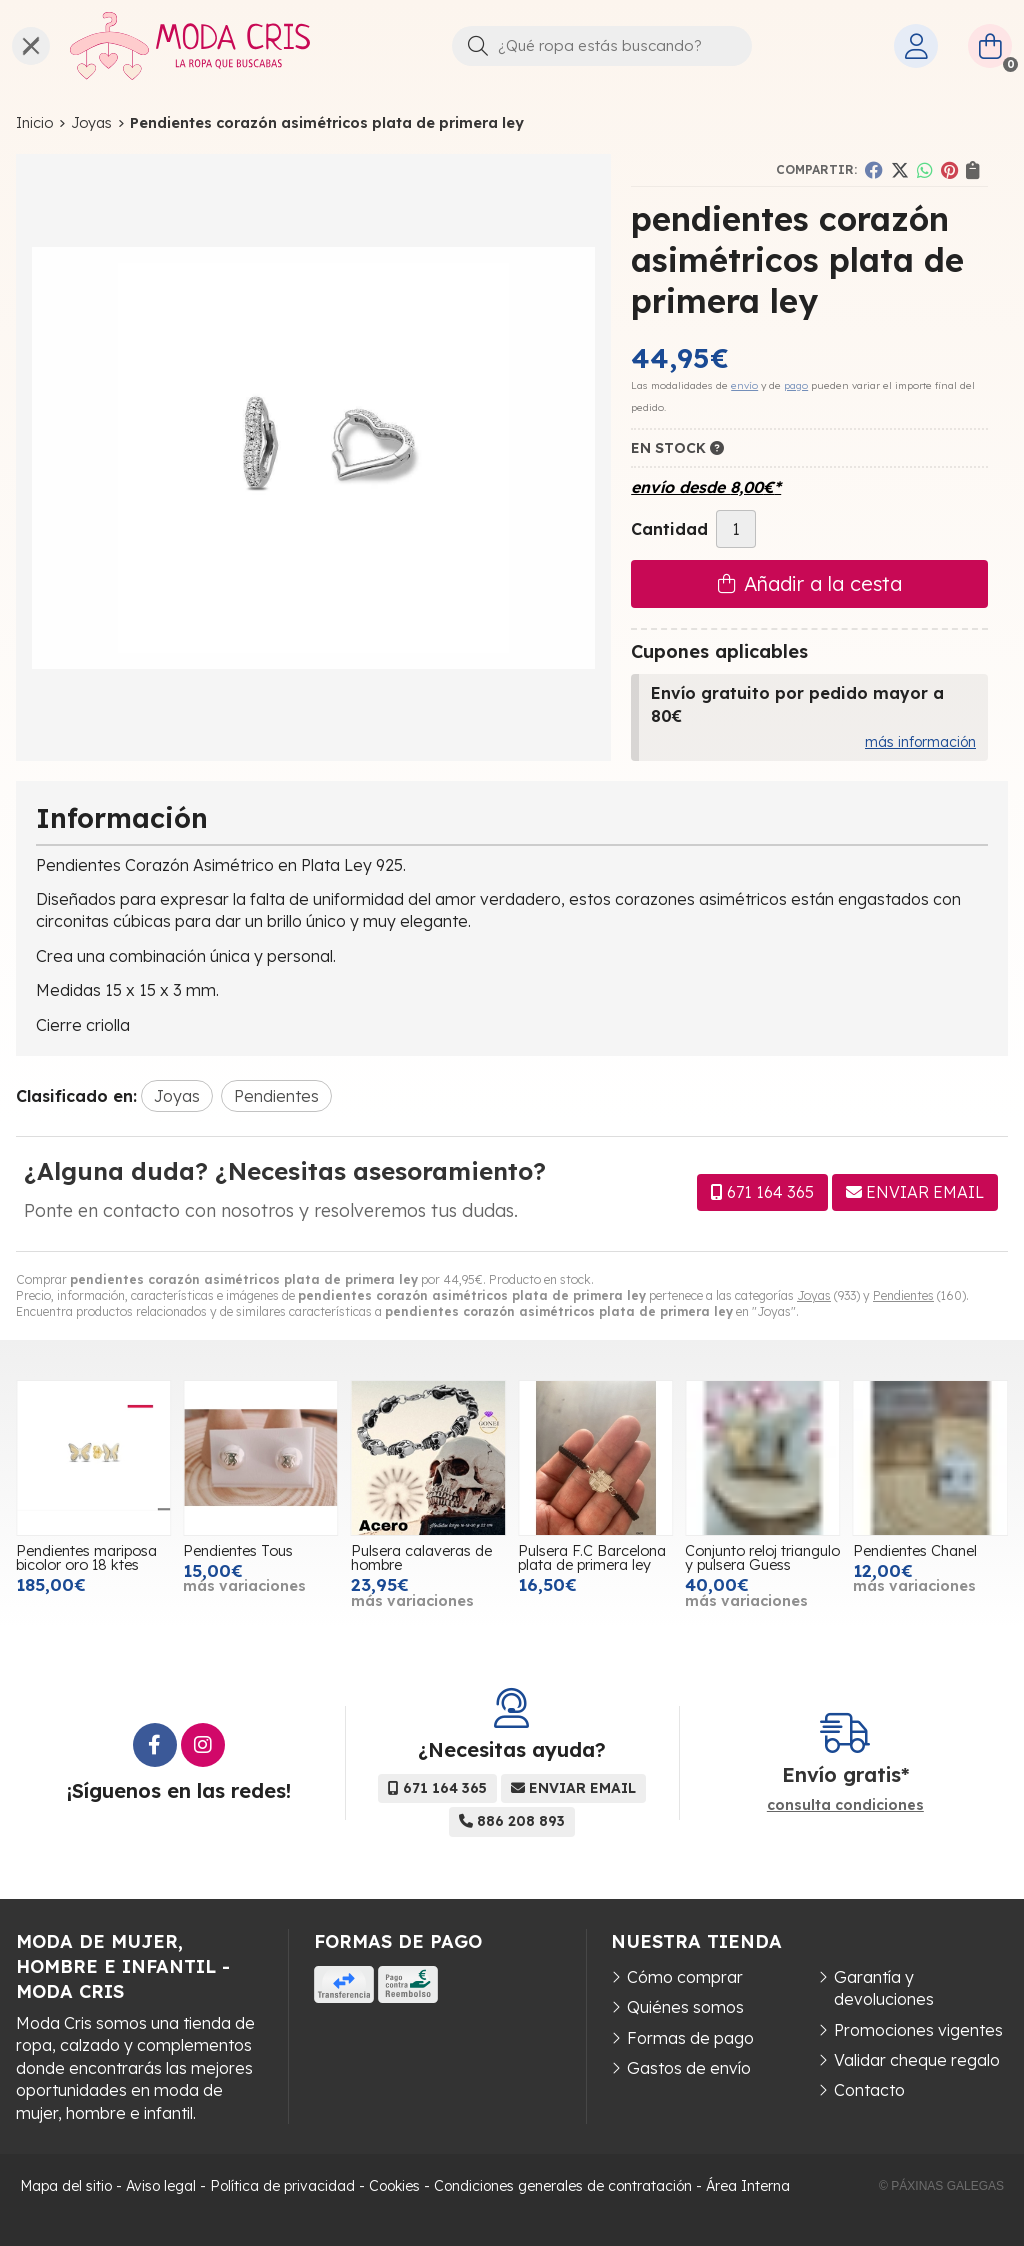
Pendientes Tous (238, 1551)
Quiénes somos (685, 2007)
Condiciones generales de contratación (563, 2186)
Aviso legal (161, 2186)
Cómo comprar (685, 1977)
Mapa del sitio (66, 2186)
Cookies (394, 2186)
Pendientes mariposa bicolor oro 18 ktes (86, 1558)
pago (796, 385)
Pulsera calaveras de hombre (421, 1558)
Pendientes (903, 1295)
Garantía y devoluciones (884, 1988)
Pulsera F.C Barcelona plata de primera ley (592, 1558)
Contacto (869, 2090)
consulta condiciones (845, 1805)
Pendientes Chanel (915, 1551)
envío (744, 385)
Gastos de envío (689, 2068)
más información (920, 742)
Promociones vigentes (918, 2030)
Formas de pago (690, 2038)
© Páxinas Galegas (941, 2186)
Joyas (814, 1295)
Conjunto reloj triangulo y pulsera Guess (762, 1558)
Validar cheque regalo (917, 2060)
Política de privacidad (282, 2186)
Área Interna (748, 2186)
